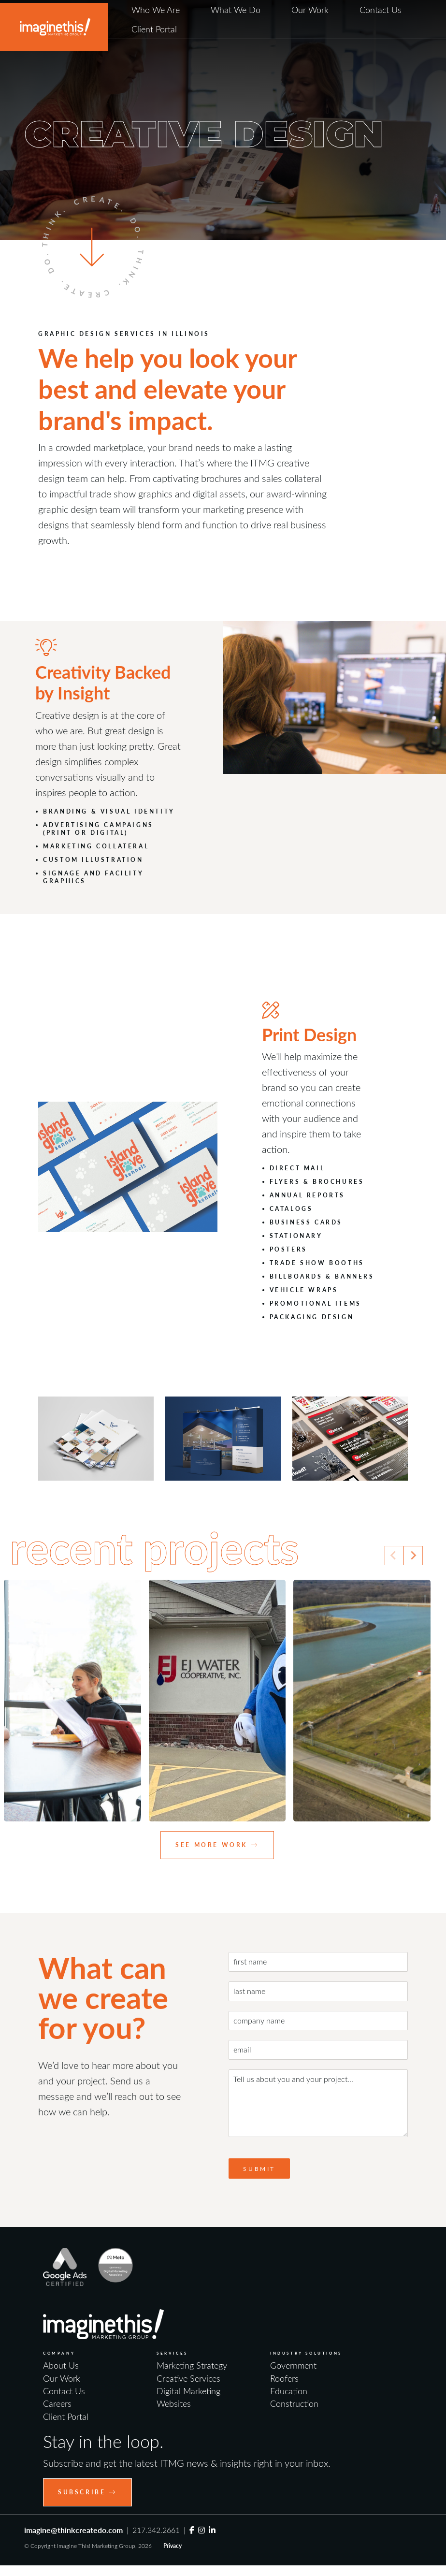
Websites (174, 2403)
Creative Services (188, 2378)
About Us (61, 2365)
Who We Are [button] (155, 9)
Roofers (284, 2378)
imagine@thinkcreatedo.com (73, 2529)
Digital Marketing (188, 2391)
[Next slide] (413, 1555)
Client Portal (154, 29)
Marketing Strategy (192, 2365)
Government (293, 2365)
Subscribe (87, 2492)
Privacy (172, 2546)
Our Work (310, 9)
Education (288, 2391)
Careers (57, 2403)
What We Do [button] (235, 9)
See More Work (217, 1845)
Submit (259, 2168)
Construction (294, 2403)
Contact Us (381, 9)
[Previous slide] (393, 1555)
